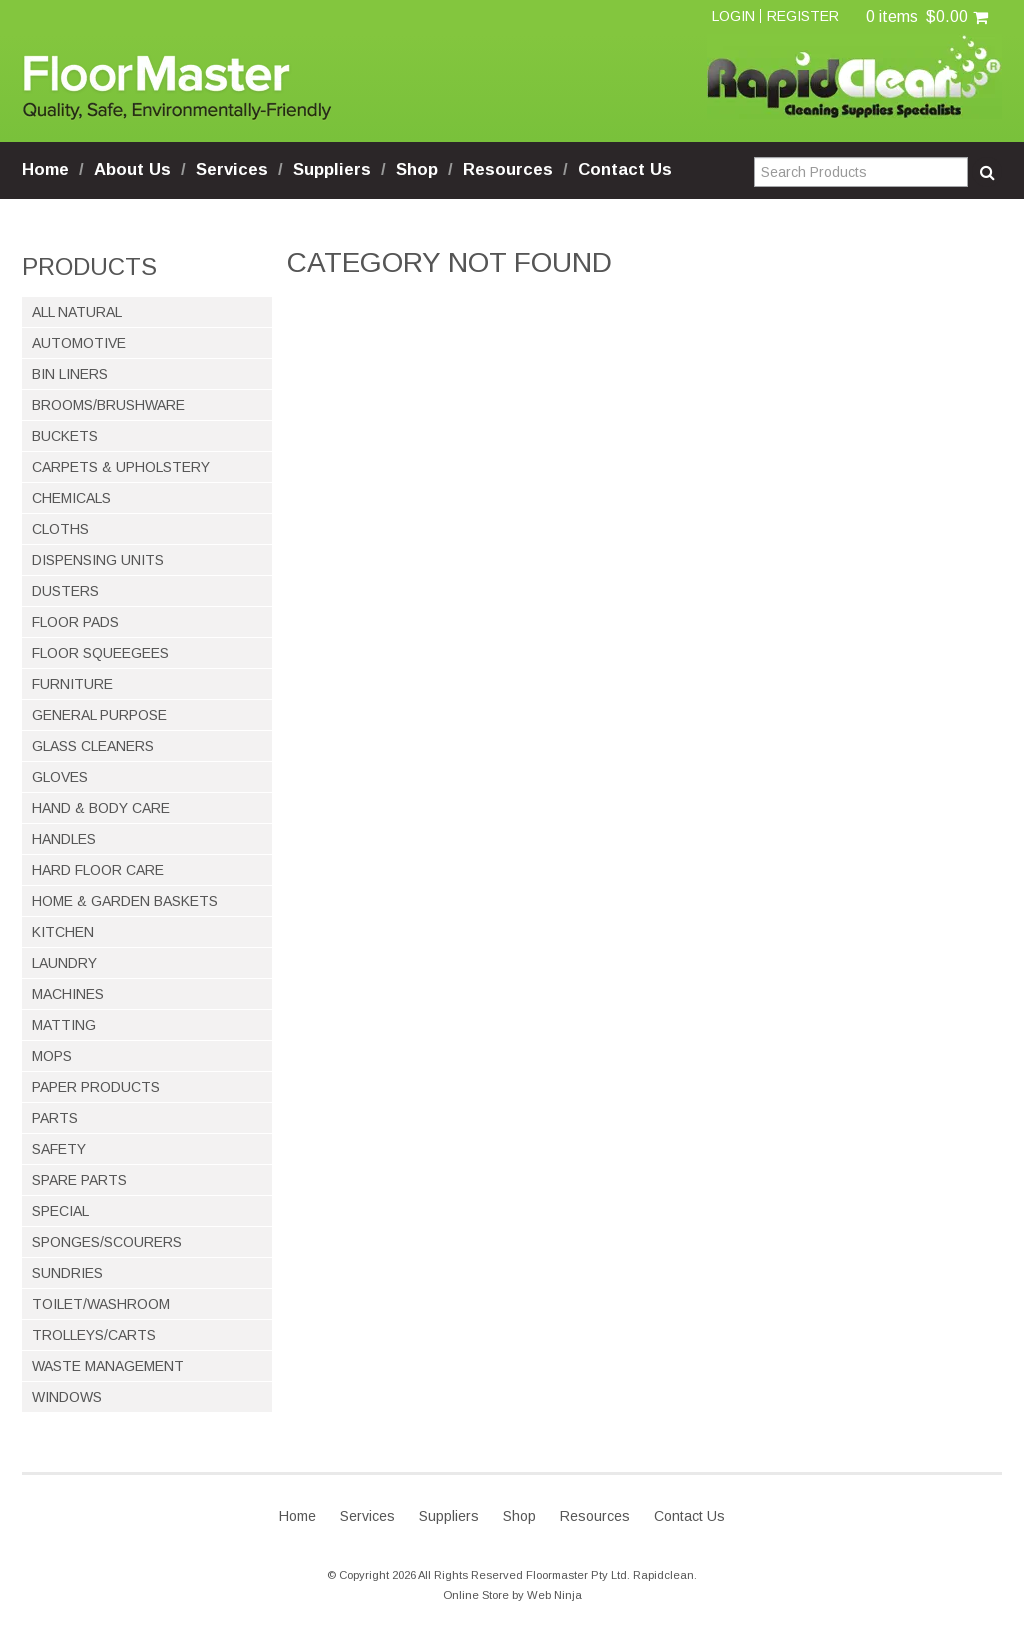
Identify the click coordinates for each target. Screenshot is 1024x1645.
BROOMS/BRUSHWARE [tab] (108, 405)
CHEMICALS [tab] (71, 498)
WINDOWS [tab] (67, 1397)
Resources (508, 169)
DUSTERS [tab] (65, 591)
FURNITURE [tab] (72, 684)
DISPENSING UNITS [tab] (98, 560)
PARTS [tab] (55, 1118)
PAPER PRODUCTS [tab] (96, 1087)
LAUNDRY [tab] (64, 963)
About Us (132, 169)
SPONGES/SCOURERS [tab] (107, 1242)
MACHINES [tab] (68, 994)
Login (733, 16)
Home (45, 169)
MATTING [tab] (64, 1025)
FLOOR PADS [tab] (75, 622)
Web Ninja (554, 1595)
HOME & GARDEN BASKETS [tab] (125, 901)
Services (232, 169)
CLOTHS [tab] (60, 529)
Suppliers (332, 169)
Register (803, 16)
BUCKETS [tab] (65, 436)
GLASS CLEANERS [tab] (93, 746)
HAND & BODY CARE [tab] (101, 808)
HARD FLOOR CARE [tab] (98, 870)
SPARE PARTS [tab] (79, 1180)
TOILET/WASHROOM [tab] (101, 1304)
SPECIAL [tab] (60, 1211)
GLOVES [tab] (60, 777)
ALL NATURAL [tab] (77, 312)
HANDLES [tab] (64, 839)
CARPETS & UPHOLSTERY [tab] (121, 467)
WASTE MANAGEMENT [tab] (108, 1366)
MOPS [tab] (52, 1056)
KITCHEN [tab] (63, 932)
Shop (417, 169)
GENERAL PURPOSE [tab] (99, 715)
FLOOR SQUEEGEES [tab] (100, 653)
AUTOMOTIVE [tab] (79, 343)
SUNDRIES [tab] (67, 1273)
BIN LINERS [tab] (70, 374)
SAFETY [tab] (59, 1149)
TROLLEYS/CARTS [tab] (94, 1335)
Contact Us (625, 169)
